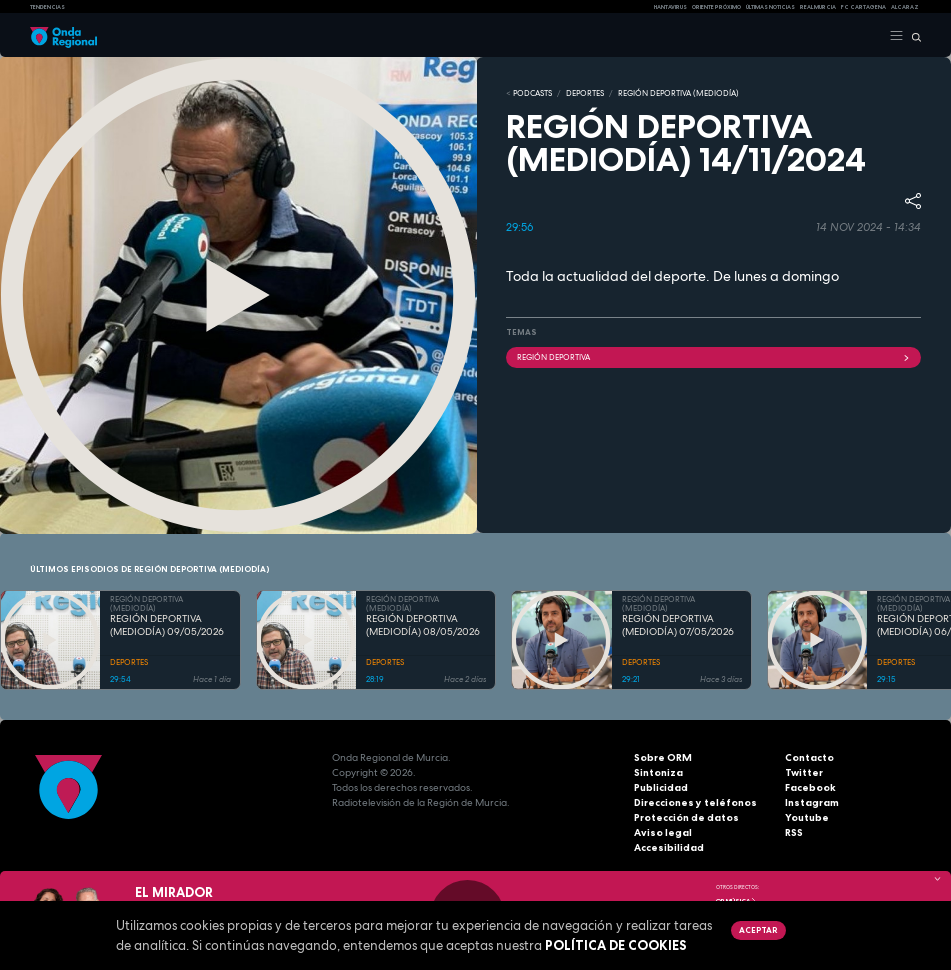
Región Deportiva (714, 357)
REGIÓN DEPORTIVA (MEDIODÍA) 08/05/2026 (423, 625)
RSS (794, 832)
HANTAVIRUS (670, 7)
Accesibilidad (669, 847)
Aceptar (758, 930)
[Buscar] (912, 36)
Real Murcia (818, 7)
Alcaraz (905, 7)
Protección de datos (686, 817)
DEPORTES (585, 93)
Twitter (804, 772)
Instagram (812, 802)
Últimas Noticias (770, 7)
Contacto (809, 757)
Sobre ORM (663, 757)
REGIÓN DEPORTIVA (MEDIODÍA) (678, 93)
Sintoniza (658, 772)
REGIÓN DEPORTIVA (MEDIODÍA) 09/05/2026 (167, 625)
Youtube (807, 817)
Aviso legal (663, 832)
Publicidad (661, 787)
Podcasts (532, 93)
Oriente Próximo (716, 7)
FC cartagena (863, 7)
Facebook (810, 787)
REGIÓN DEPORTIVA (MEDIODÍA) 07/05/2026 (678, 625)
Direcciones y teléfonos (695, 802)
